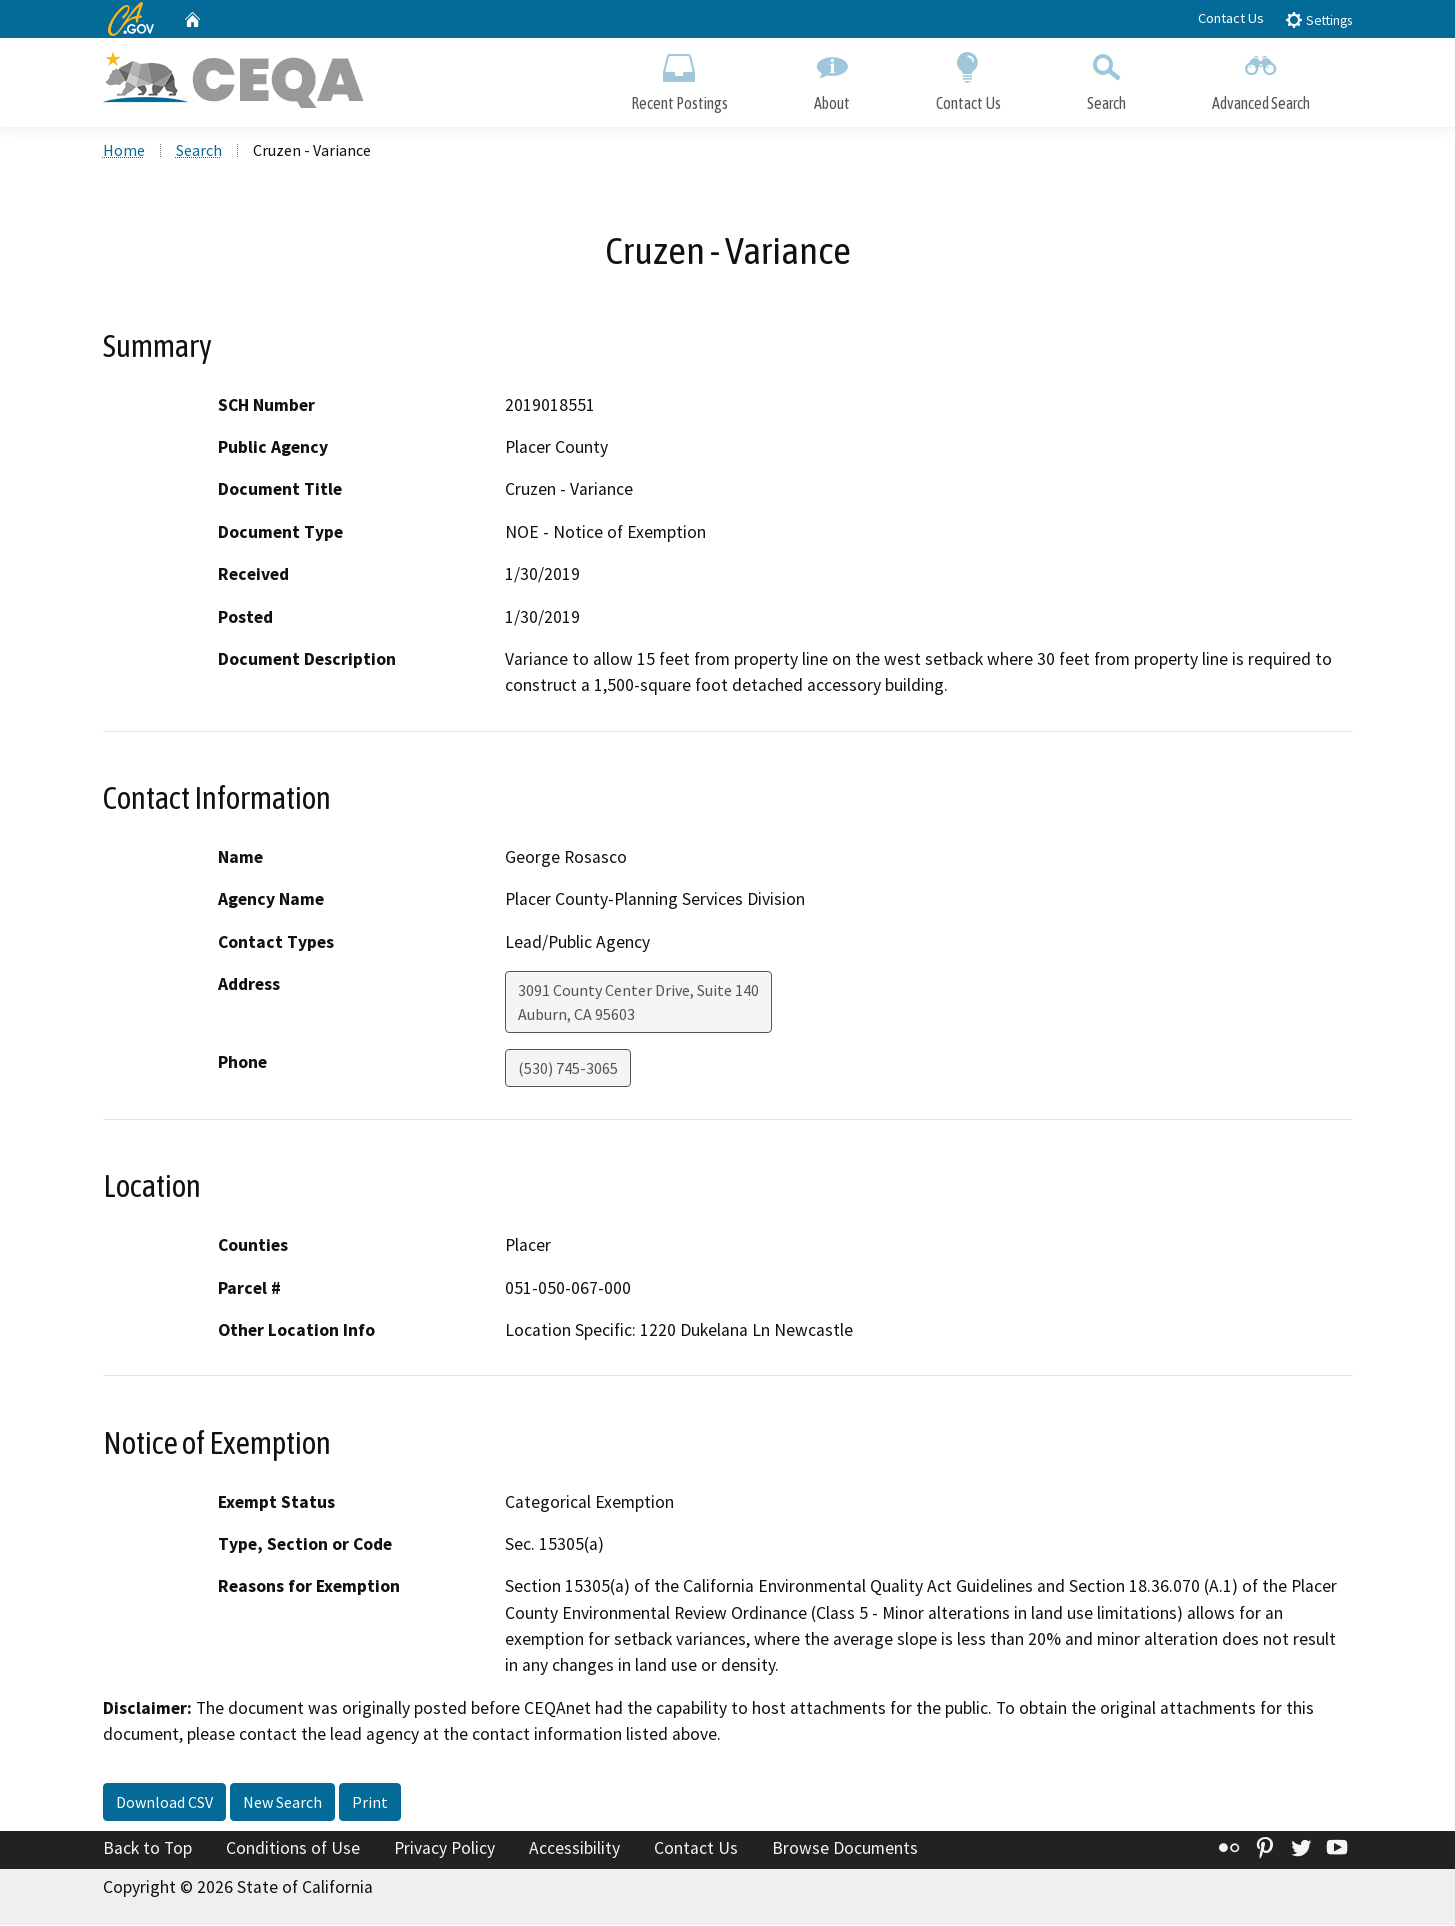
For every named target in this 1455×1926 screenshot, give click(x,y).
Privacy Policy (444, 1849)
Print (370, 1803)
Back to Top (147, 1849)
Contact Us (1231, 18)
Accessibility (574, 1849)
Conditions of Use (293, 1849)
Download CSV (164, 1803)
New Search (282, 1803)
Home (124, 151)
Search (1106, 77)
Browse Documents (845, 1849)
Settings (1318, 19)
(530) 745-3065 (568, 1069)
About (832, 77)
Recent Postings (679, 77)
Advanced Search (1261, 77)
